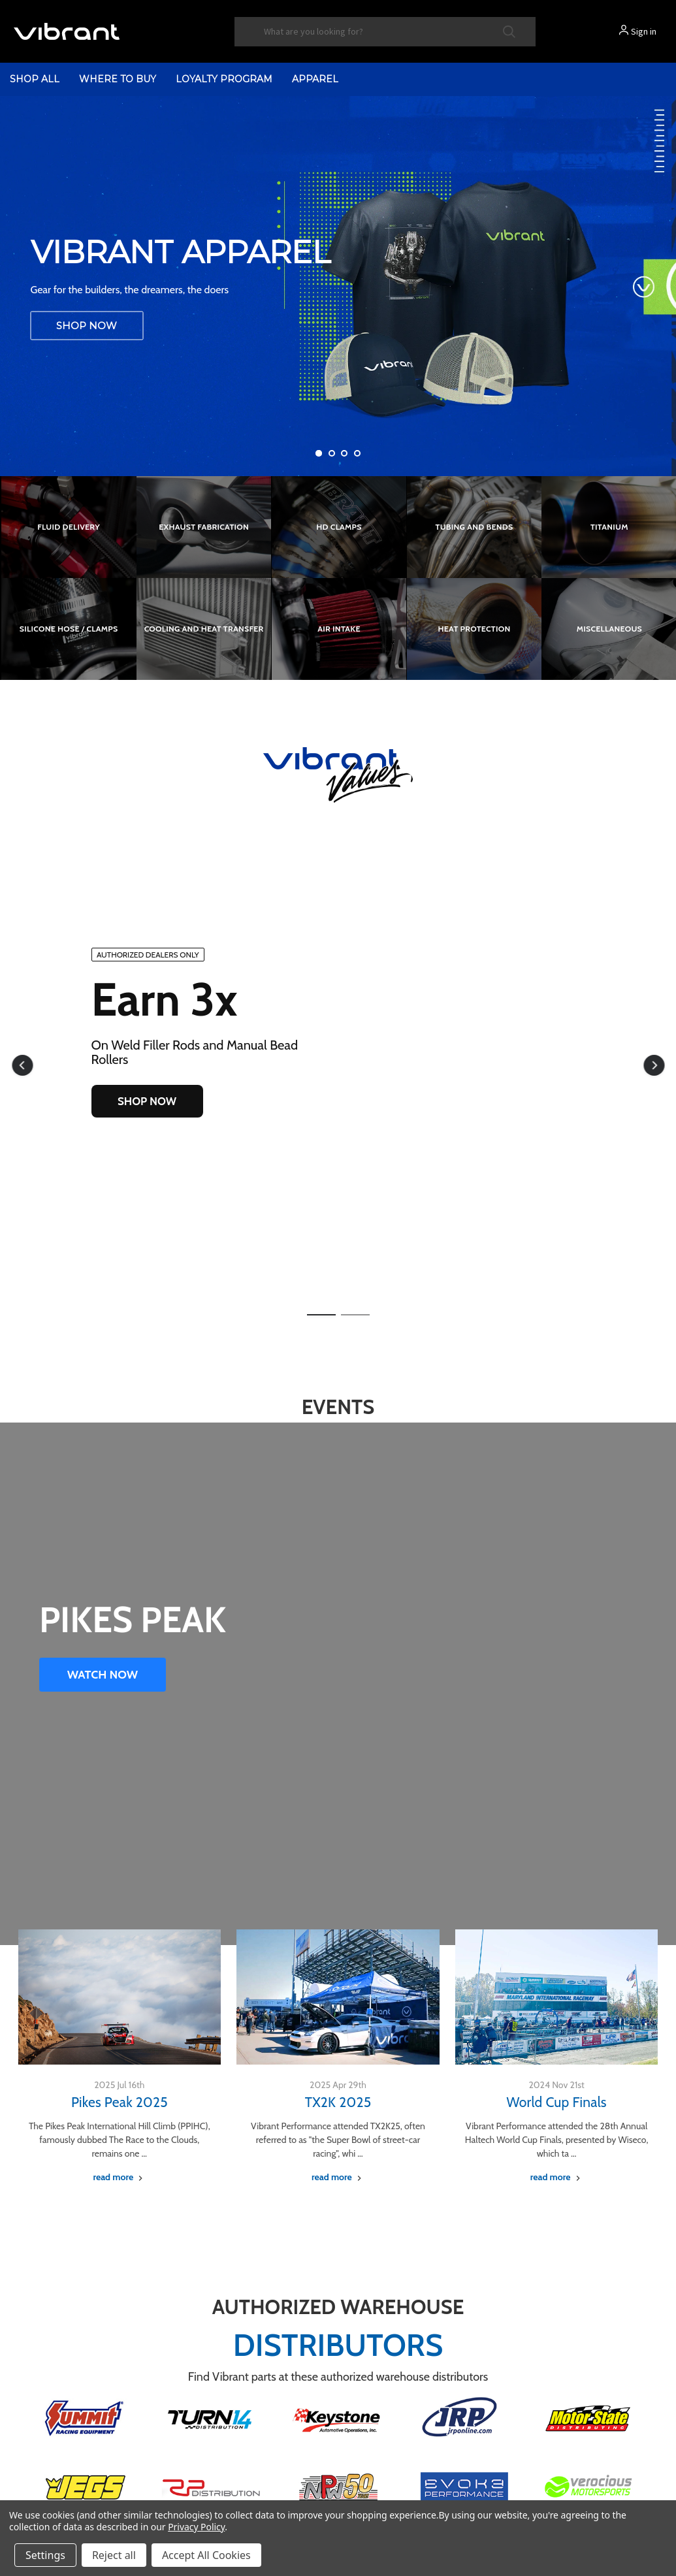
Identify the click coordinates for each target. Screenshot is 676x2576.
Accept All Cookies (206, 2555)
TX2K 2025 (338, 2102)
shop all (34, 79)
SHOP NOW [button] (147, 1101)
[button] (22, 1065)
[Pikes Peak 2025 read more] (119, 2177)
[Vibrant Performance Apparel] (338, 286)
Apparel (315, 79)
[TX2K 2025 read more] (338, 2177)
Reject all (114, 2555)
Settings (45, 2555)
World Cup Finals (557, 2102)
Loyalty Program (224, 79)
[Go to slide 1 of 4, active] (318, 453)
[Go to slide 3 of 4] (344, 453)
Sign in (643, 31)
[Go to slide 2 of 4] (332, 453)
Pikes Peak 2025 (119, 2102)
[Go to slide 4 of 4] (357, 453)
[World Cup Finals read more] (556, 2177)
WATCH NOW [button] (102, 1674)
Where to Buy (117, 79)
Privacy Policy (196, 2526)
